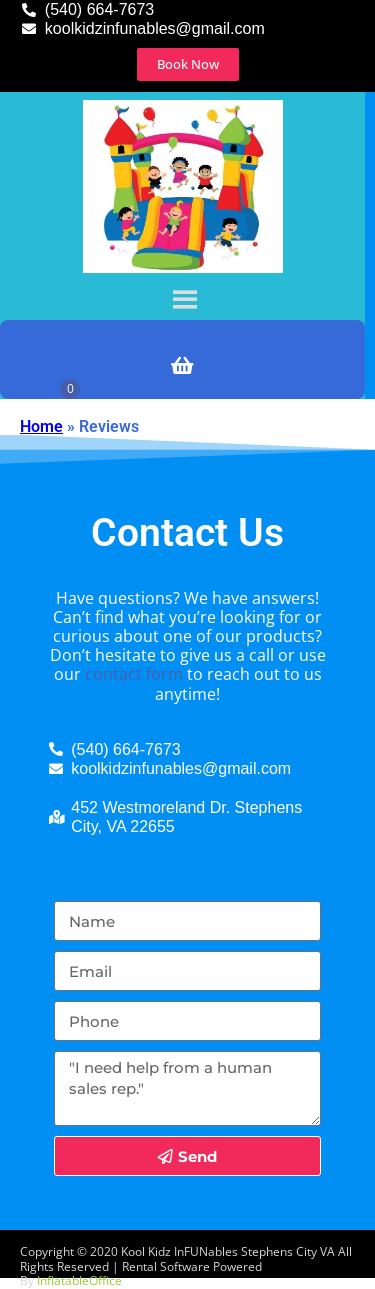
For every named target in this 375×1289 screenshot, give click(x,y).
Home (41, 426)
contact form (134, 674)
